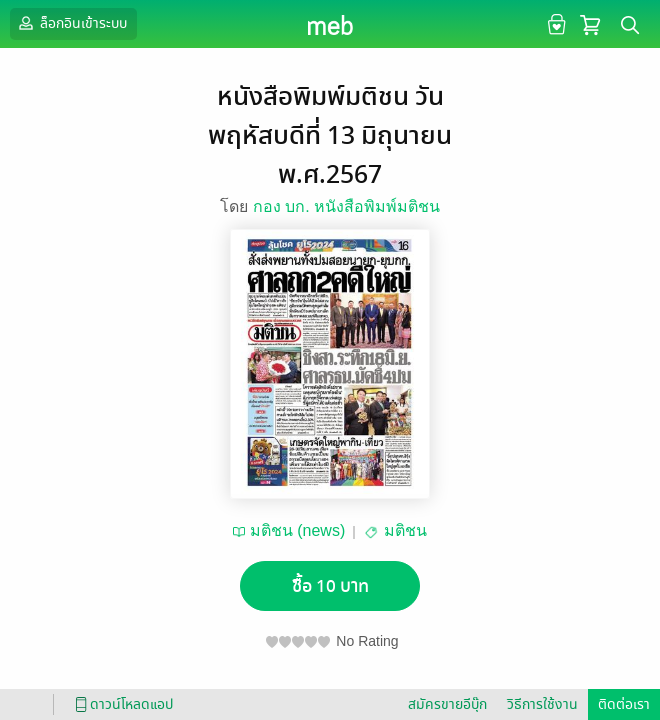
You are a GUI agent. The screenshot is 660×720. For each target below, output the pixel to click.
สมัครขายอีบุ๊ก (447, 704)
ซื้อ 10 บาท (330, 586)
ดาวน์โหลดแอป (121, 704)
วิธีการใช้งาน (542, 704)
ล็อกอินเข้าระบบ (71, 23)
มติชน (405, 530)
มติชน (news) (297, 530)
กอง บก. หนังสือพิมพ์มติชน (346, 206)
